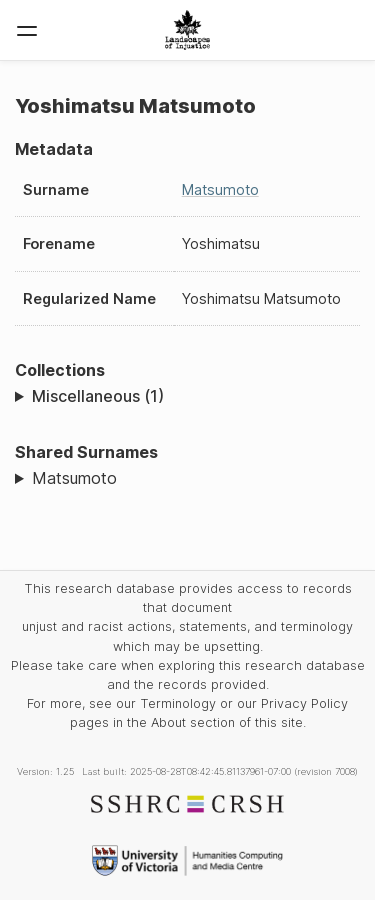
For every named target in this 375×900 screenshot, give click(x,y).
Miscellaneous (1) (98, 396)
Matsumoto (220, 189)
